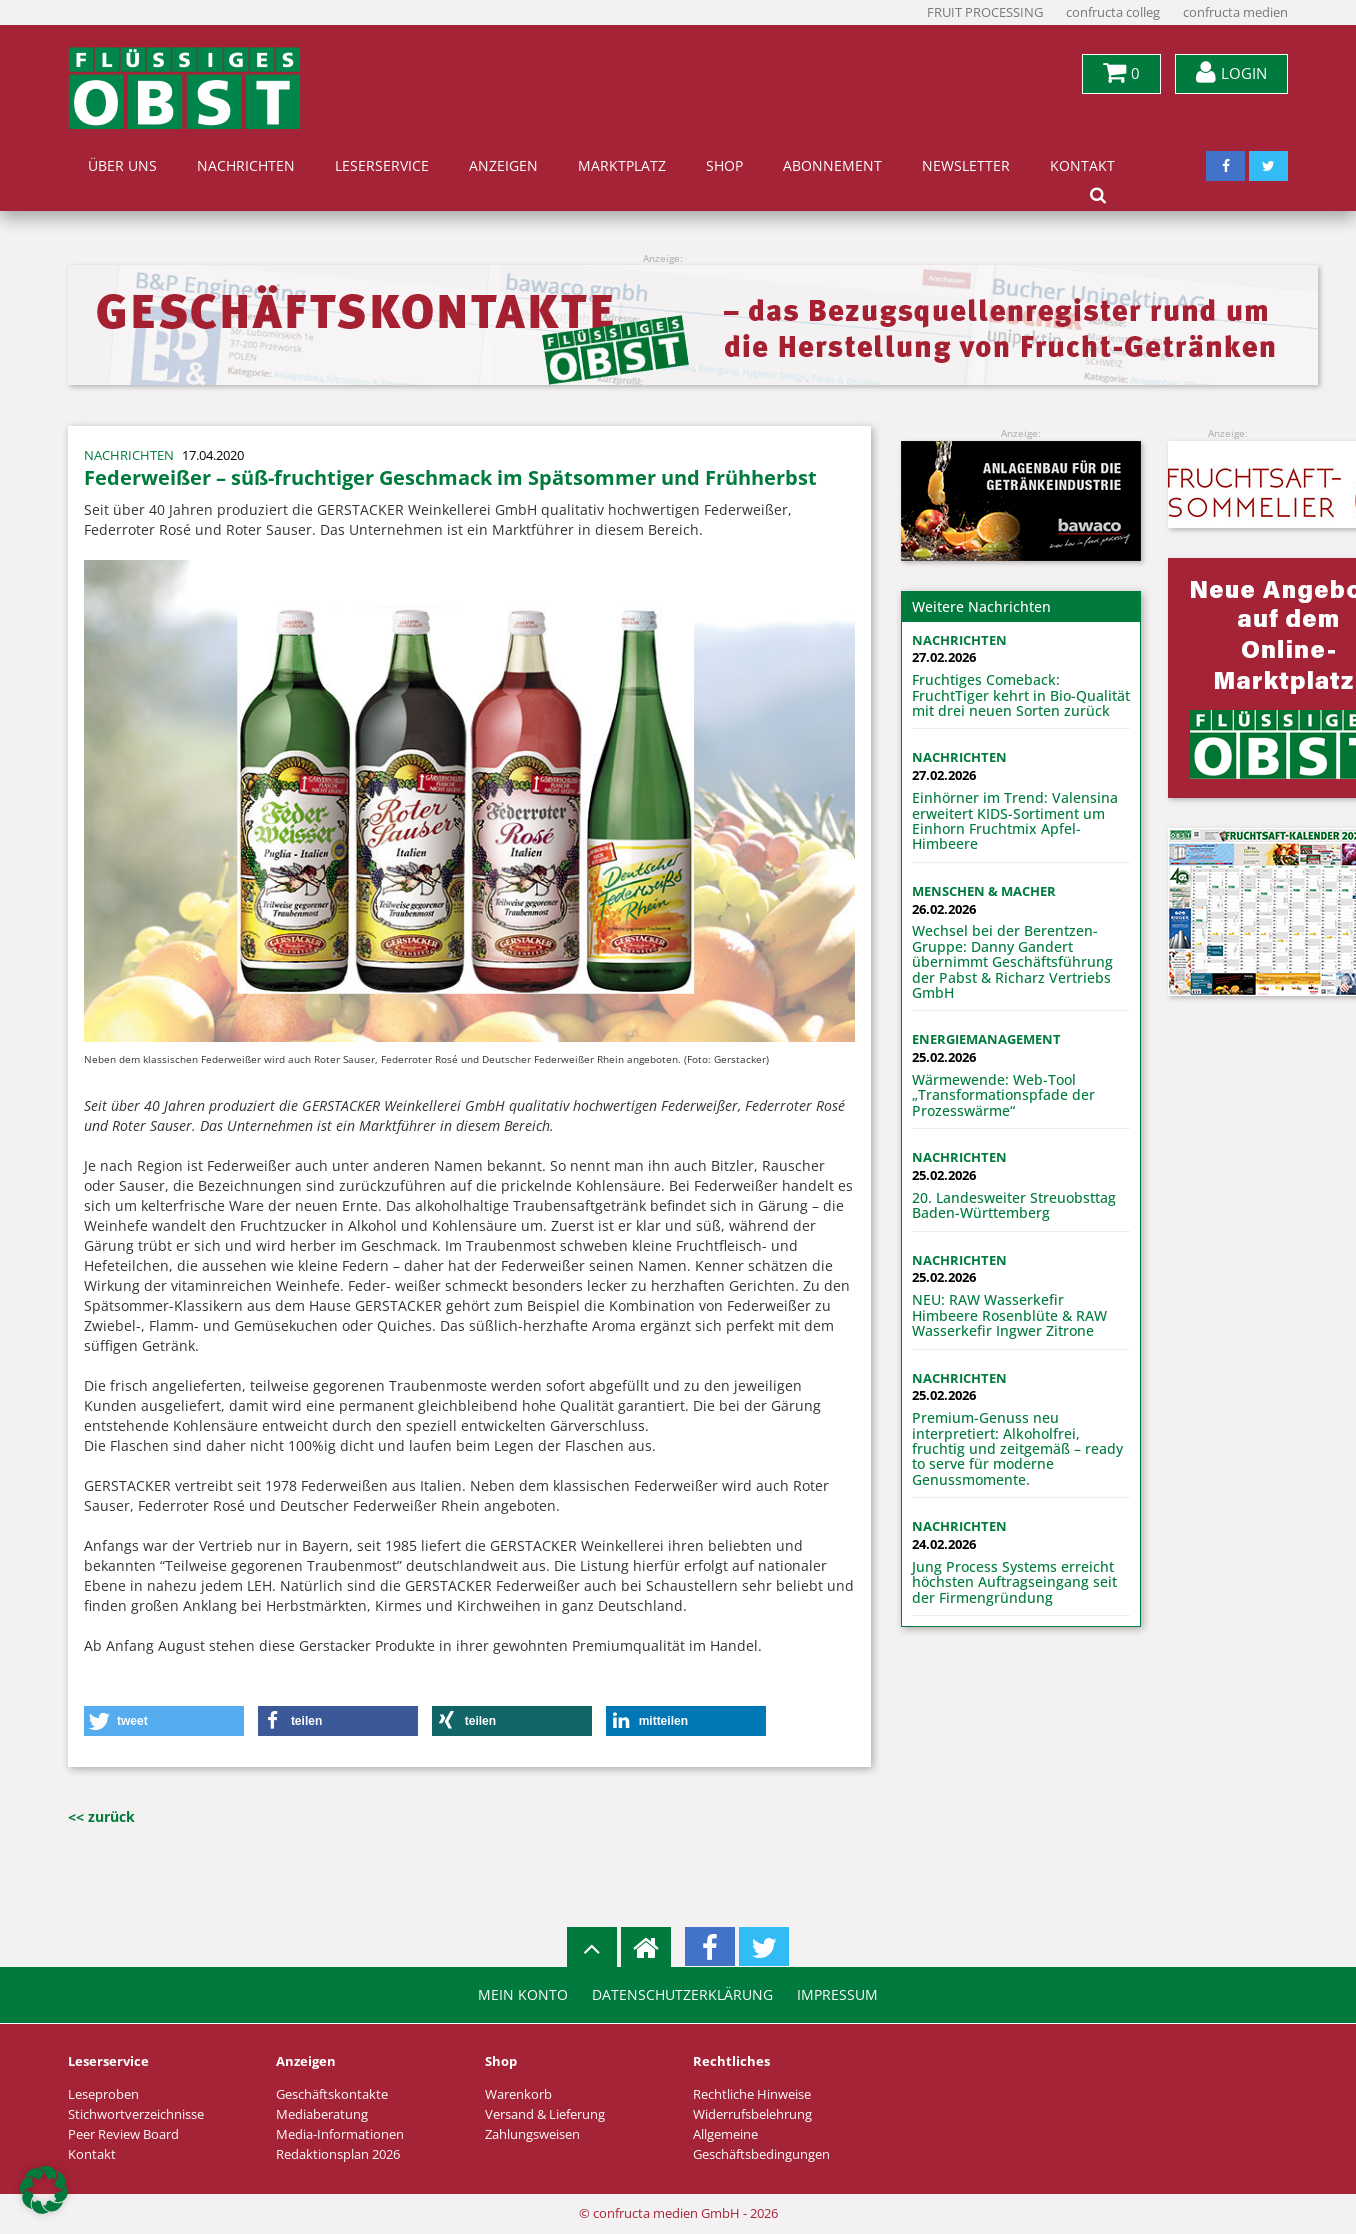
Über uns (122, 166)
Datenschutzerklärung (682, 1995)
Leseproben (103, 2094)
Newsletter (966, 166)
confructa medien (1235, 12)
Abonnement (832, 166)
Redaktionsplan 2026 (338, 2154)
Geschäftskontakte (332, 2094)
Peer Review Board (123, 2134)
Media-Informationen (340, 2134)
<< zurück (101, 1816)
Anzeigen (503, 166)
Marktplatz (622, 166)
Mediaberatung (322, 2114)
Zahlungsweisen (532, 2134)
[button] (164, 1721)
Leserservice (382, 166)
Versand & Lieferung (545, 2114)
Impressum (837, 1995)
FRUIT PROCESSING (985, 12)
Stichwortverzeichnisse (136, 2114)
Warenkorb (518, 2094)
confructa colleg (1113, 12)
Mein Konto (523, 1995)
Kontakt (1082, 166)
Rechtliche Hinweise (752, 2094)
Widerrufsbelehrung (752, 2114)
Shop (724, 166)
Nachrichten (246, 166)
